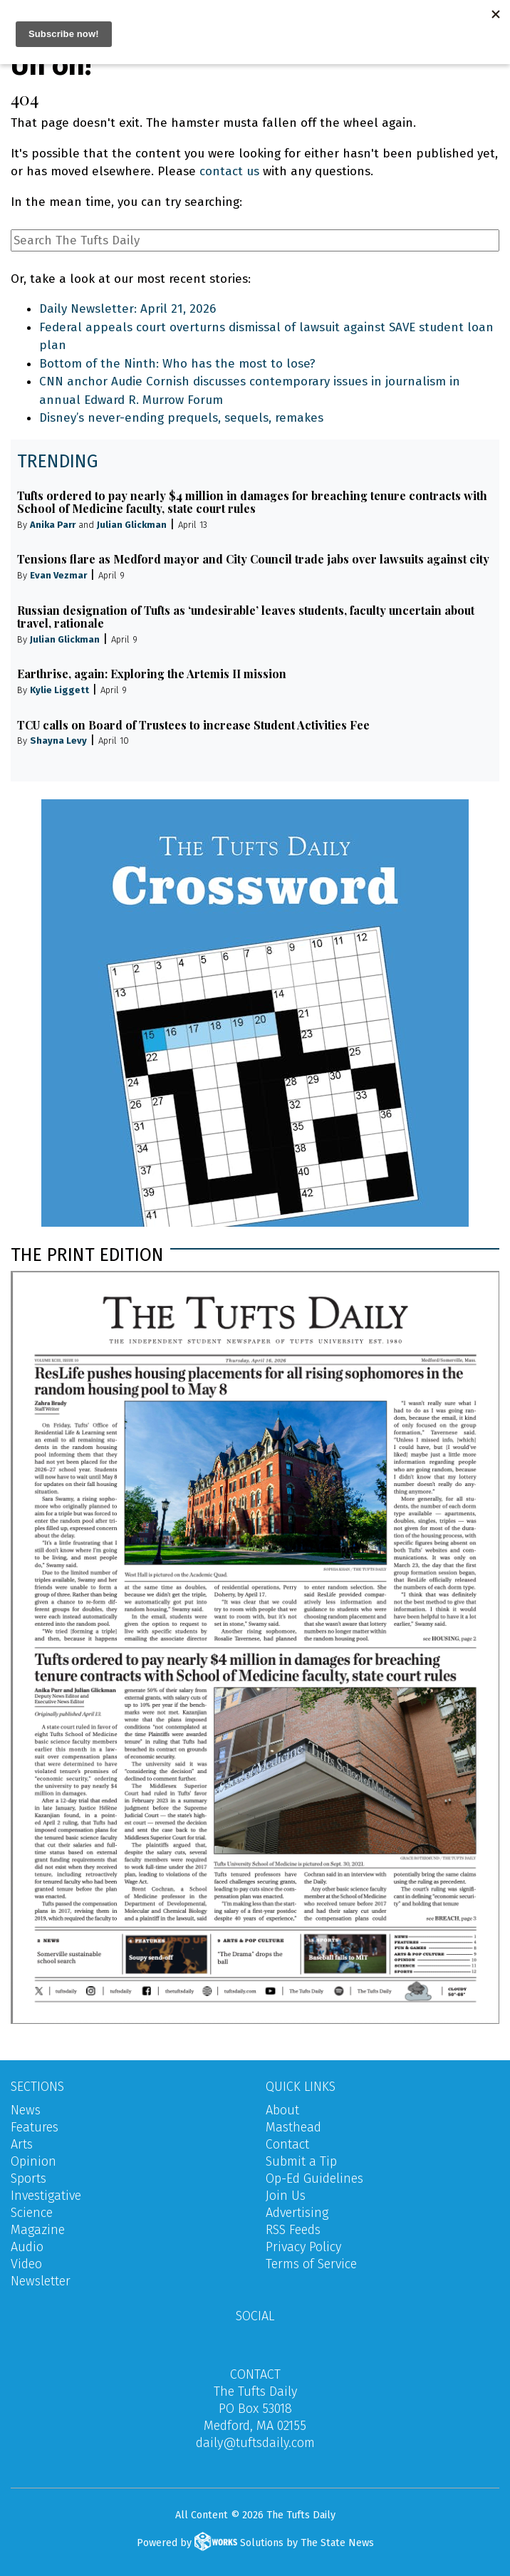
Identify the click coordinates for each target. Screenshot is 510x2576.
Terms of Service (311, 2264)
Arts (22, 2144)
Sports (28, 2178)
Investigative (46, 2195)
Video (26, 2264)
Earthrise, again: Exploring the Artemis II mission (151, 673)
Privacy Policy (303, 2247)
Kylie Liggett (59, 690)
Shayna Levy (58, 740)
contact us (229, 171)
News (26, 2110)
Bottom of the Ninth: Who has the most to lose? (177, 363)
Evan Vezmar (58, 575)
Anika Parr (53, 524)
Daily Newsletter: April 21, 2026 (127, 308)
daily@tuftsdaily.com (255, 2443)
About (282, 2110)
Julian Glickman (132, 524)
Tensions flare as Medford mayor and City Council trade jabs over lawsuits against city (253, 558)
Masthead (293, 2127)
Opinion (33, 2161)
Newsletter (41, 2281)
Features (34, 2127)
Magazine (38, 2230)
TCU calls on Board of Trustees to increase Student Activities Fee (193, 724)
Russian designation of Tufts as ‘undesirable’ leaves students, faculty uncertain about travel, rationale (245, 616)
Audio (27, 2247)
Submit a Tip (301, 2161)
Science (32, 2213)
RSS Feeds (293, 2230)
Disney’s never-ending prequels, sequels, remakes (181, 417)
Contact (287, 2144)
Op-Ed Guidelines (314, 2178)
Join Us (286, 2195)
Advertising (297, 2213)
